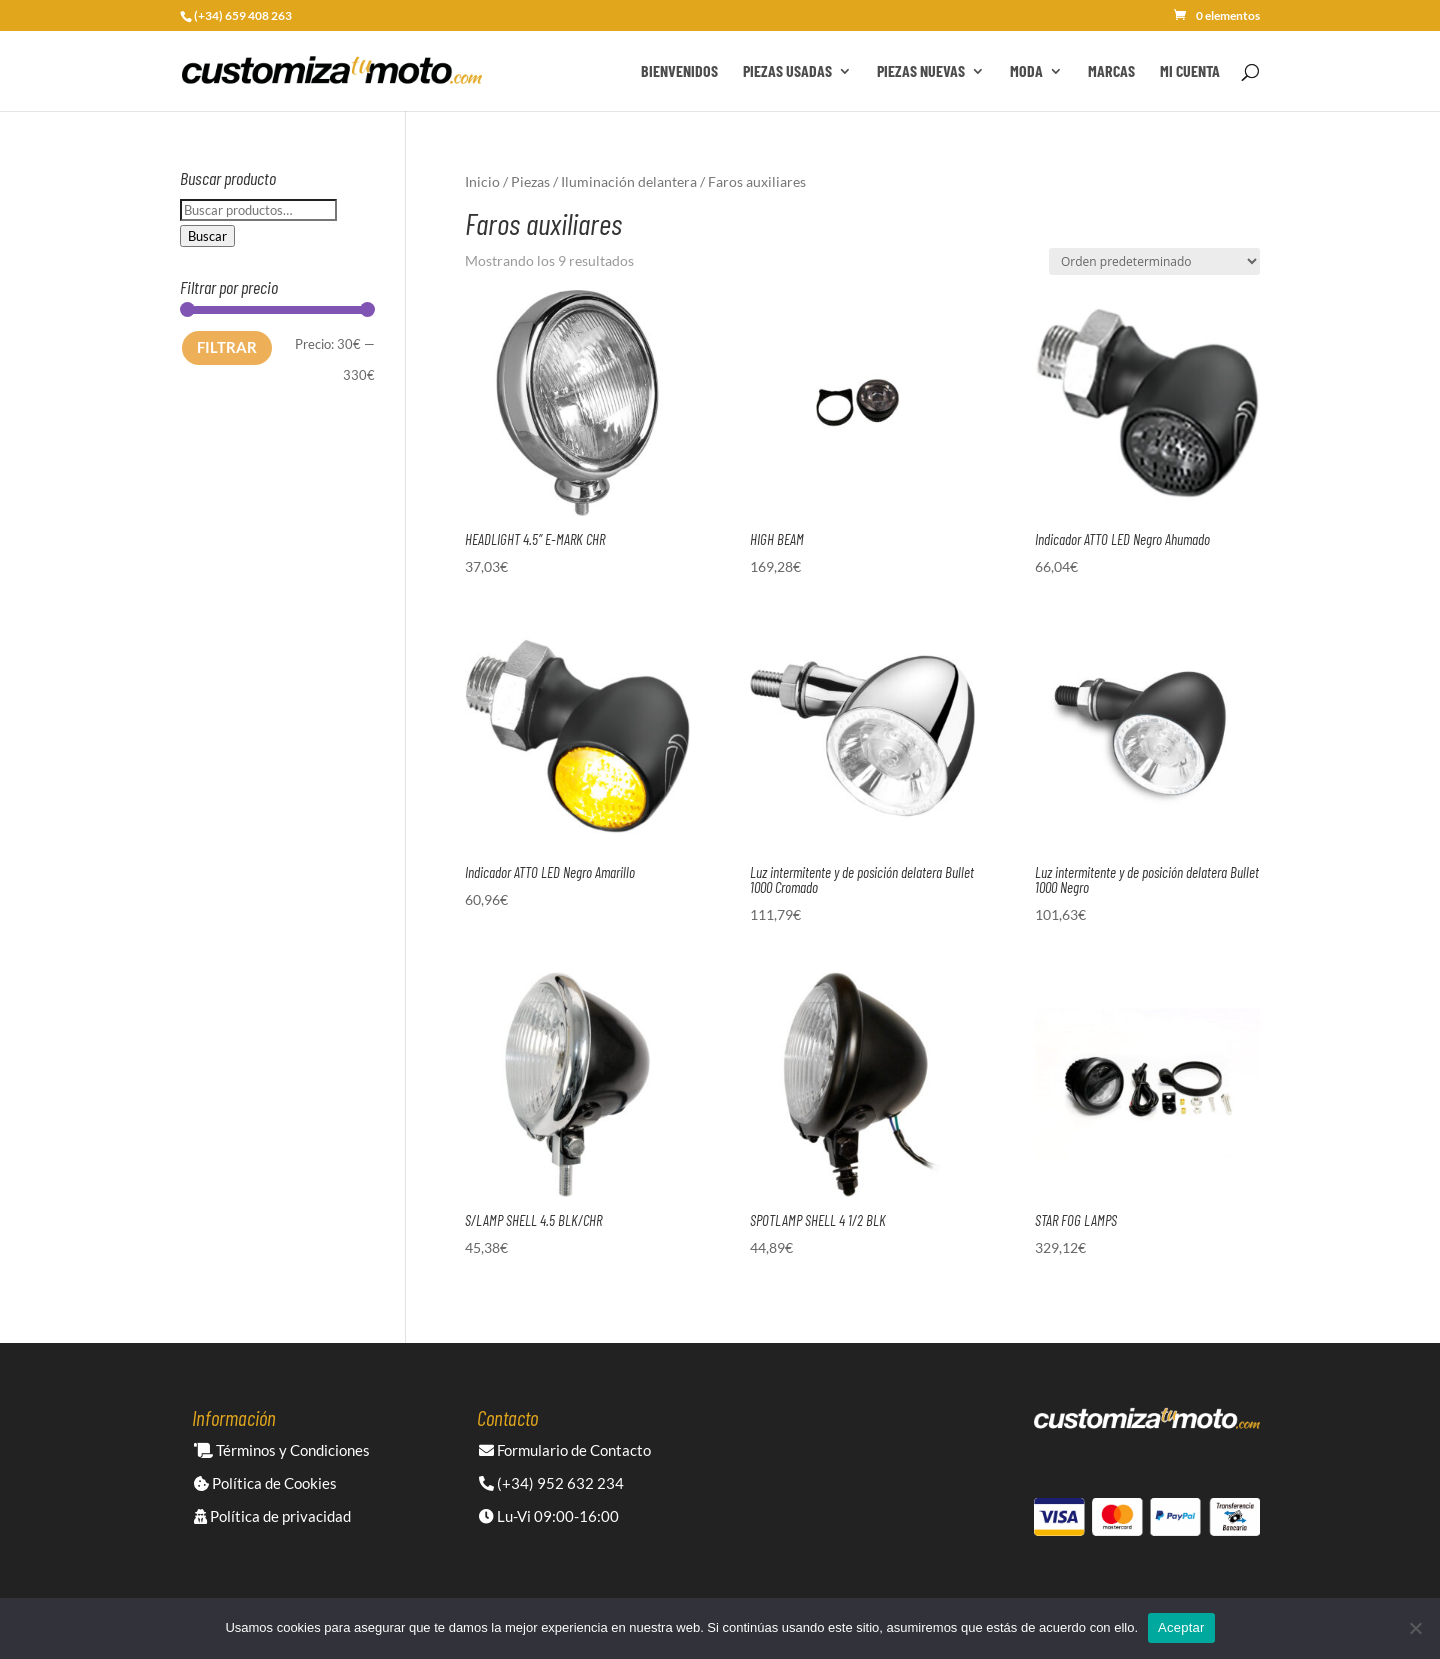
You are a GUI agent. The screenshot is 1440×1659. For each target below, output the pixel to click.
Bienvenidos (679, 72)
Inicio (482, 181)
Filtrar (227, 347)
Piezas (530, 181)
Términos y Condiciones (282, 1450)
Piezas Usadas (787, 72)
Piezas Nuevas (921, 72)
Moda (1026, 72)
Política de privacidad (272, 1516)
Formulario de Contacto (565, 1450)
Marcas (1111, 72)
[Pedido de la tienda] (1154, 261)
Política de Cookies (265, 1483)
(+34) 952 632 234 (551, 1483)
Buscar (207, 236)
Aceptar (1181, 1627)
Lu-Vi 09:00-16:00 (549, 1516)
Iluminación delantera (629, 181)
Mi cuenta (1190, 72)
